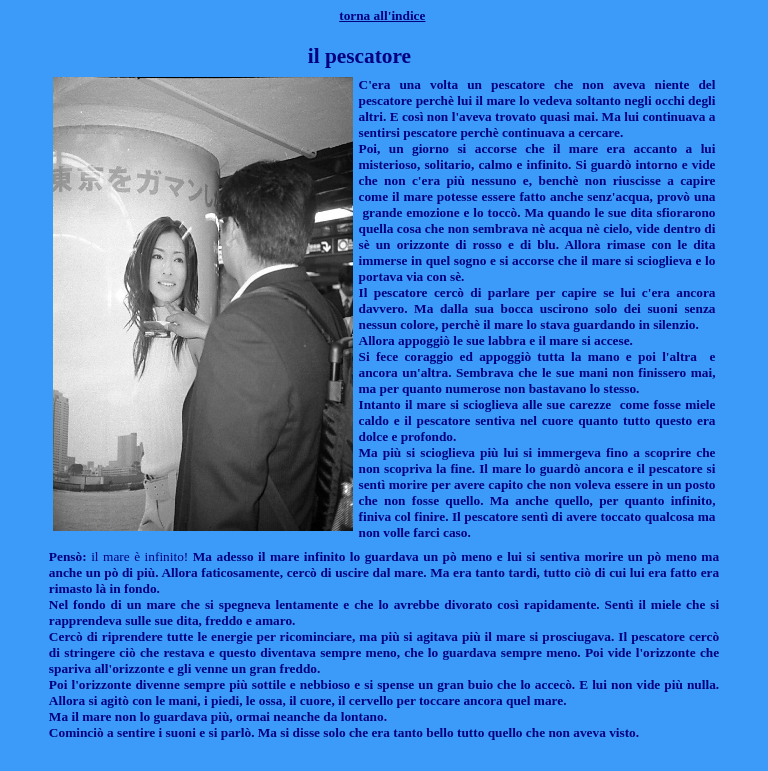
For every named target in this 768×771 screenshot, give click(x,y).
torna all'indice (382, 15)
